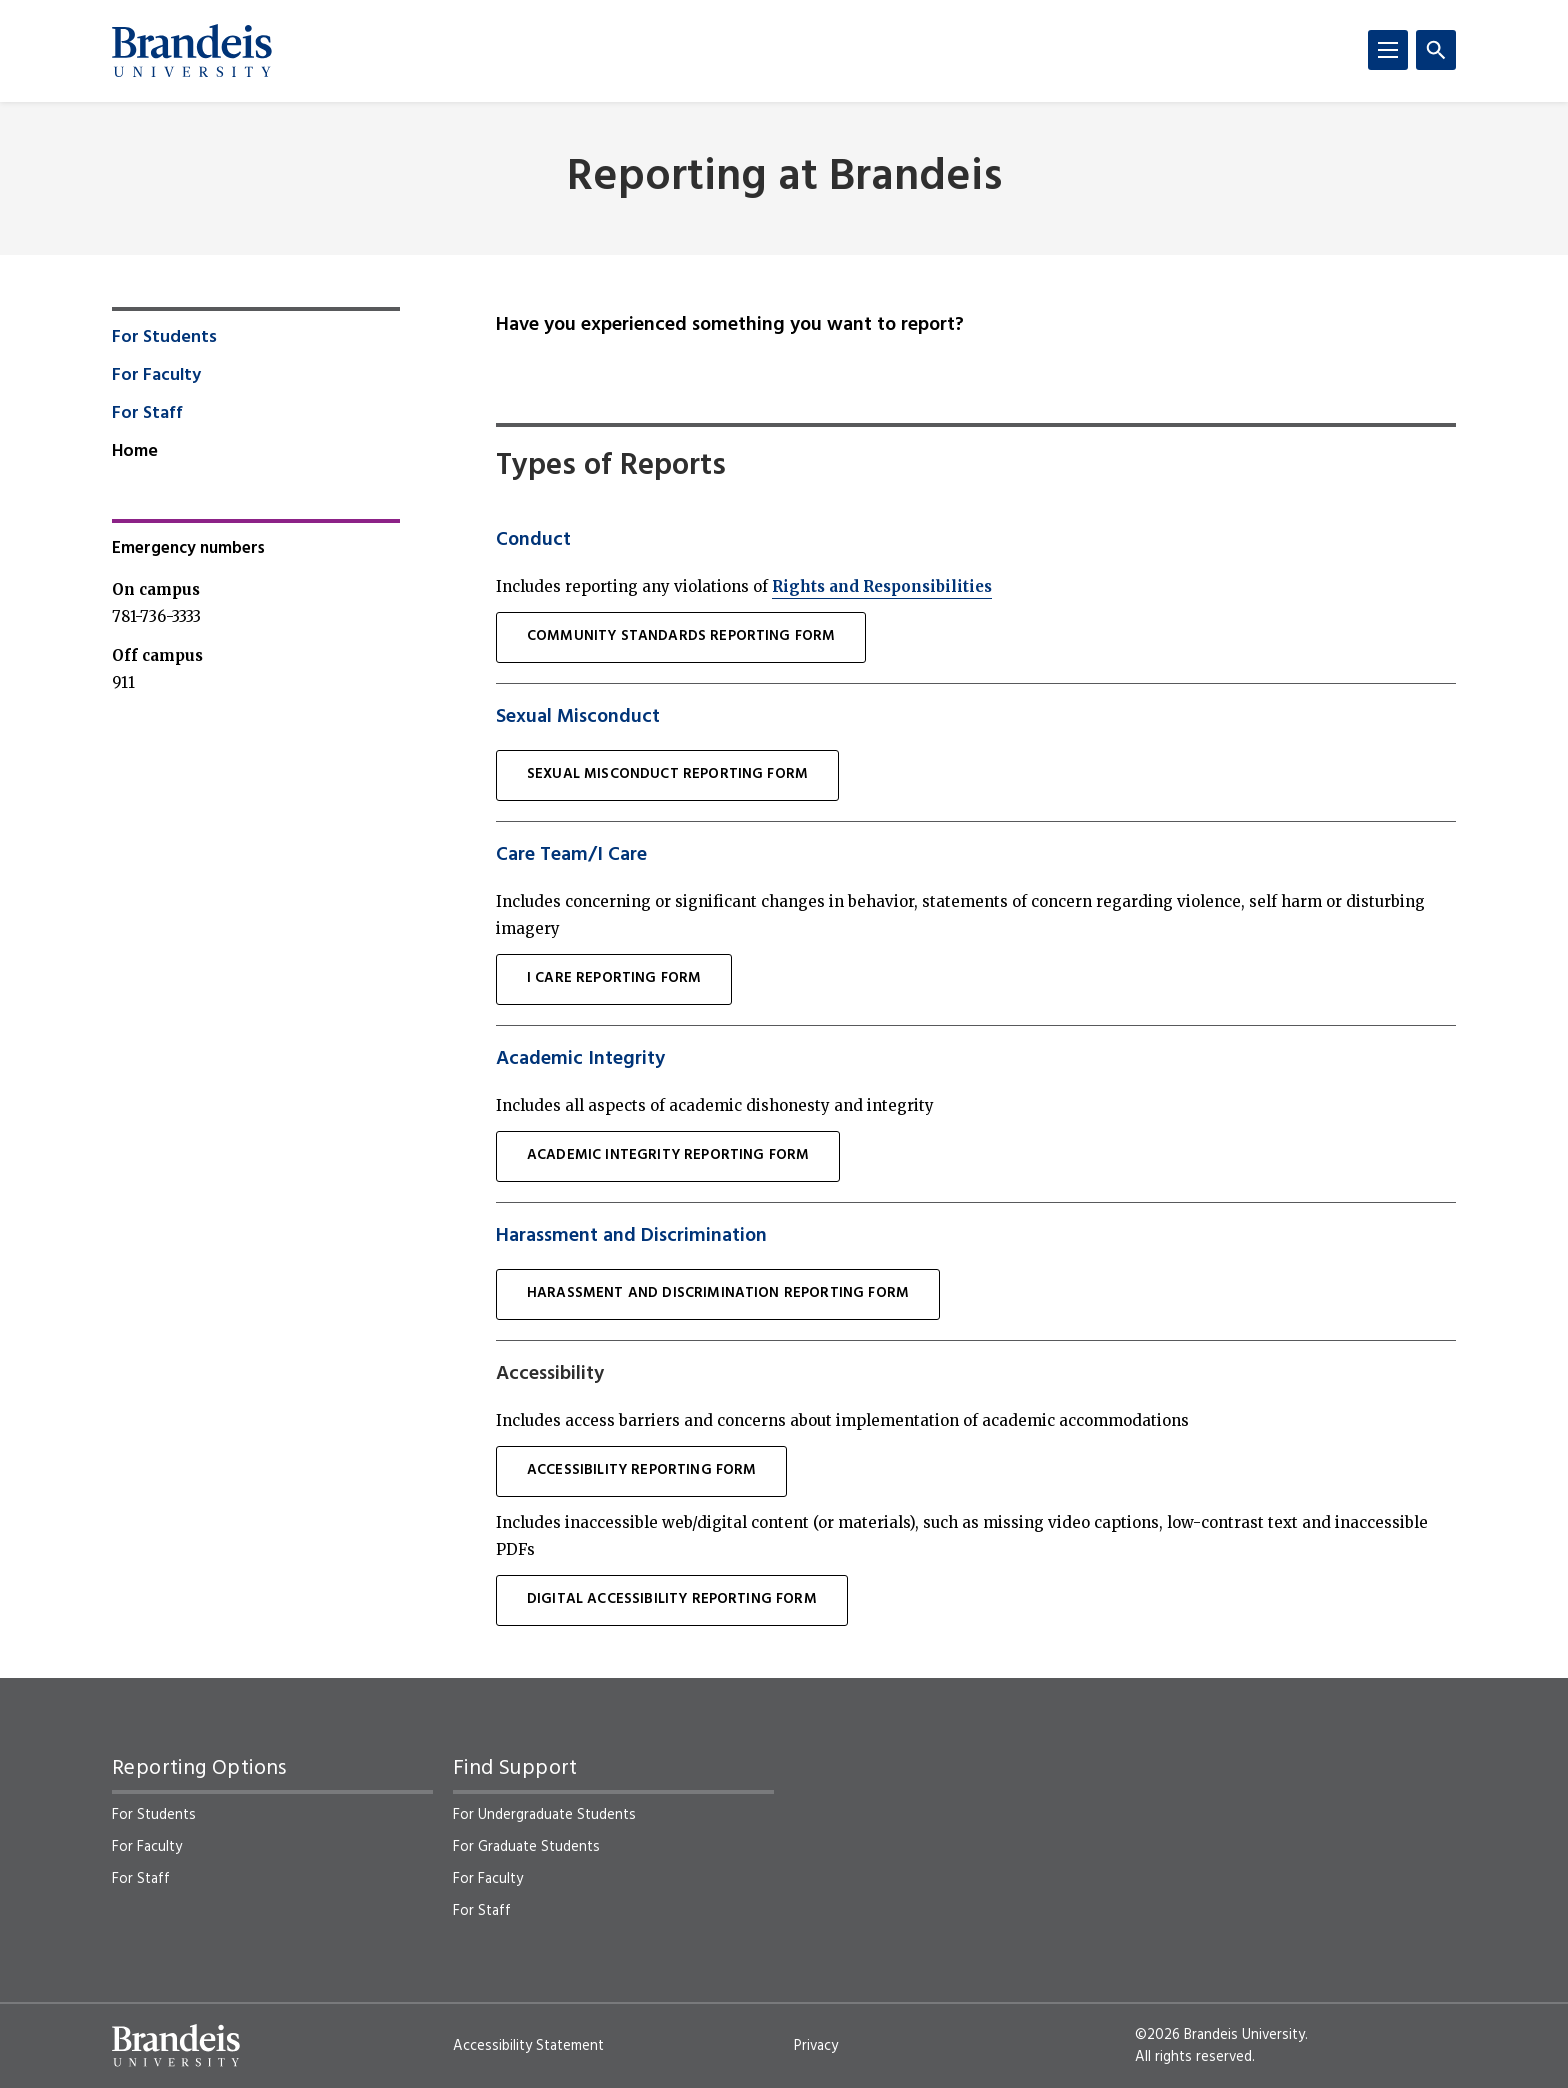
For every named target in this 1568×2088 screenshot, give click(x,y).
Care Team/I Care (571, 855)
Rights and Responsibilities (882, 586)
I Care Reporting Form (614, 978)
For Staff (147, 414)
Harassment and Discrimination (631, 1236)
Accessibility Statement (528, 2046)
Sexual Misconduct (578, 717)
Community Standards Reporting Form (681, 636)
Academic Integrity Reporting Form (668, 1155)
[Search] (1436, 50)
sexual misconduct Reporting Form (667, 774)
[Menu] (1388, 50)
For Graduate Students (526, 1847)
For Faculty (156, 376)
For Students (164, 338)
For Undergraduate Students (544, 1815)
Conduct (533, 540)
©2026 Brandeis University (1220, 2035)
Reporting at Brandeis (784, 178)
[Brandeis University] (192, 51)
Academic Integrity (580, 1059)
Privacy (816, 2046)
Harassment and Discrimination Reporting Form (718, 1293)
